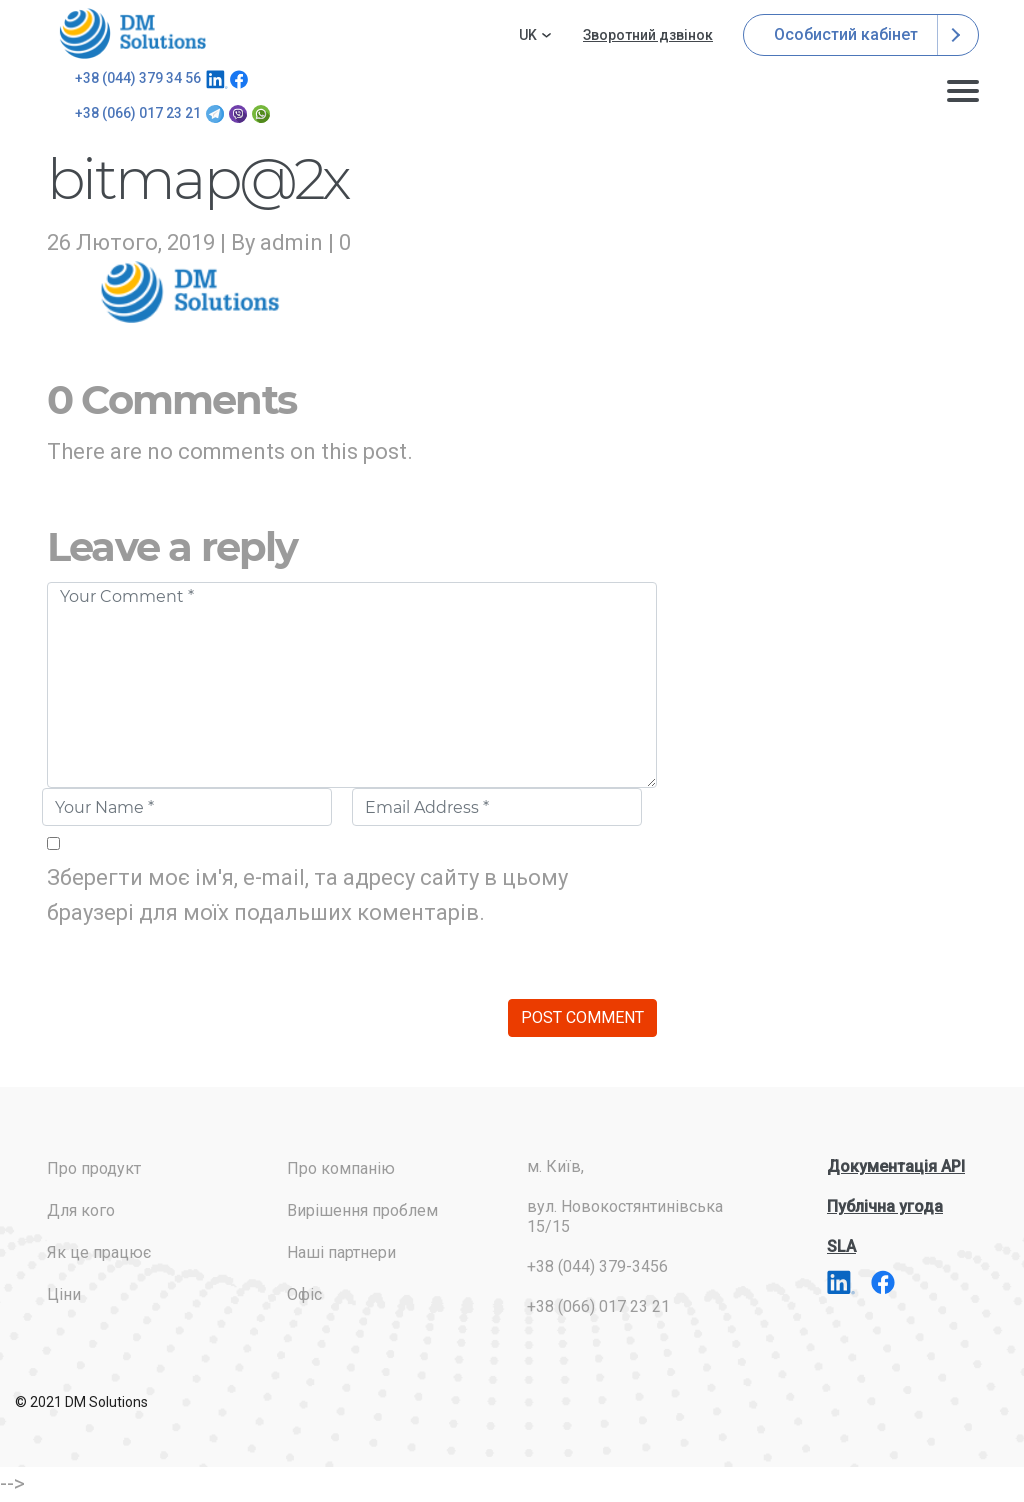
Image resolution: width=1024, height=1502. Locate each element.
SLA (841, 1246)
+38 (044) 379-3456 (597, 1266)
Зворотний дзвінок (648, 35)
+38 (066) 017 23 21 (138, 113)
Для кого (81, 1210)
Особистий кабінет (861, 35)
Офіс (304, 1294)
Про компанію (341, 1168)
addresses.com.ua (136, 33)
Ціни (64, 1294)
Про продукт (94, 1168)
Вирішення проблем (362, 1210)
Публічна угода (885, 1206)
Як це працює (99, 1252)
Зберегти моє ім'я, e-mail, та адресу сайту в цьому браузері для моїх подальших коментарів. (307, 895)
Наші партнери (341, 1252)
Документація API (896, 1166)
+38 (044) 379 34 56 (138, 78)
